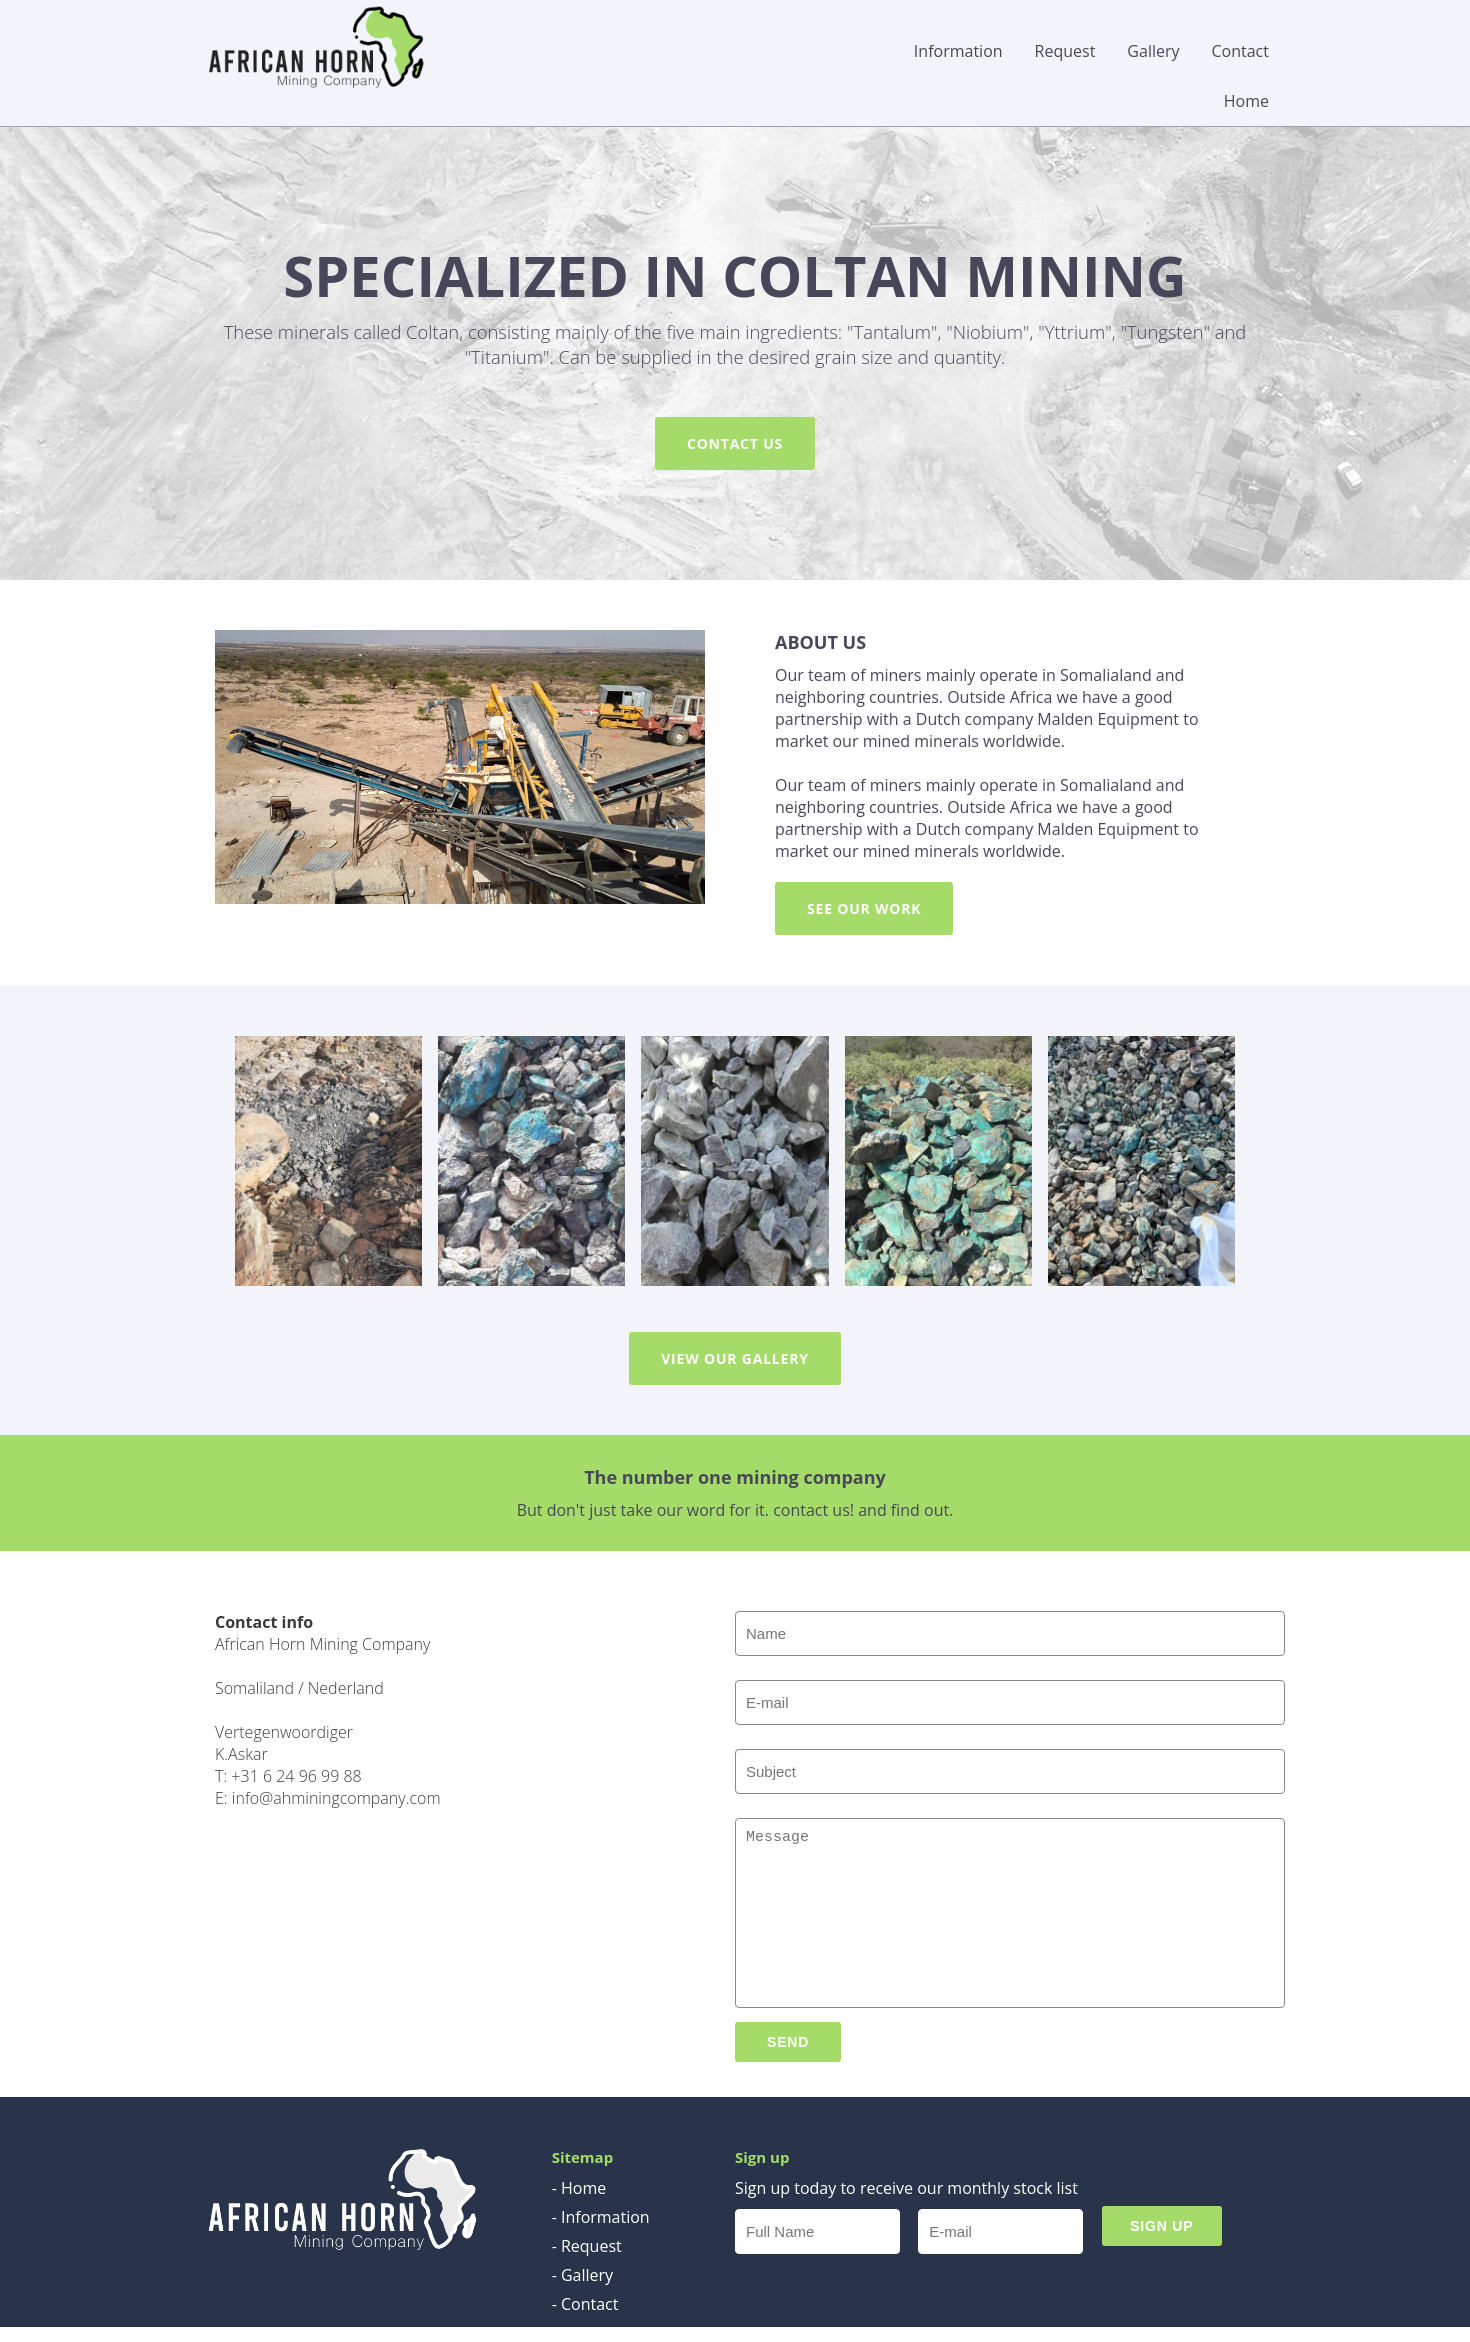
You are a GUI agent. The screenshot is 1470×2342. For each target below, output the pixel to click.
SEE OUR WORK (864, 908)
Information (958, 51)
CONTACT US (735, 443)
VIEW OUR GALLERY (735, 1358)
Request (1065, 51)
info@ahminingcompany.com (336, 1798)
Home (1246, 101)
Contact (1240, 51)
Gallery (1153, 51)
